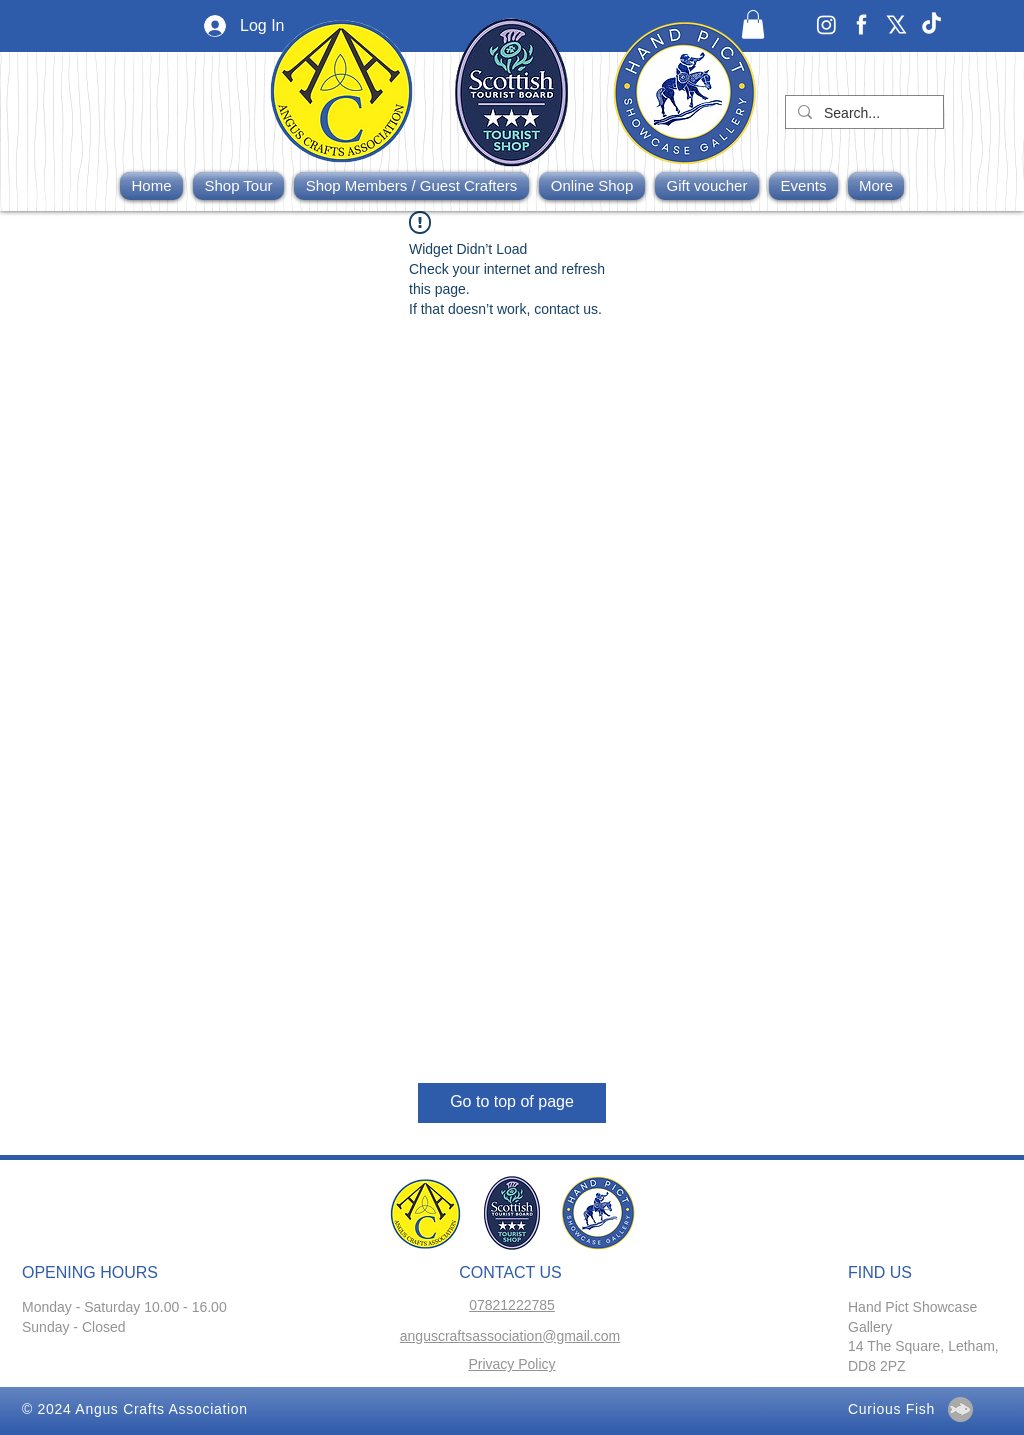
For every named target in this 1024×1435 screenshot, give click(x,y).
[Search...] (862, 114)
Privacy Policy (511, 1364)
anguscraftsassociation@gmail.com (510, 1336)
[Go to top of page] (512, 1103)
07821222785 (512, 1305)
